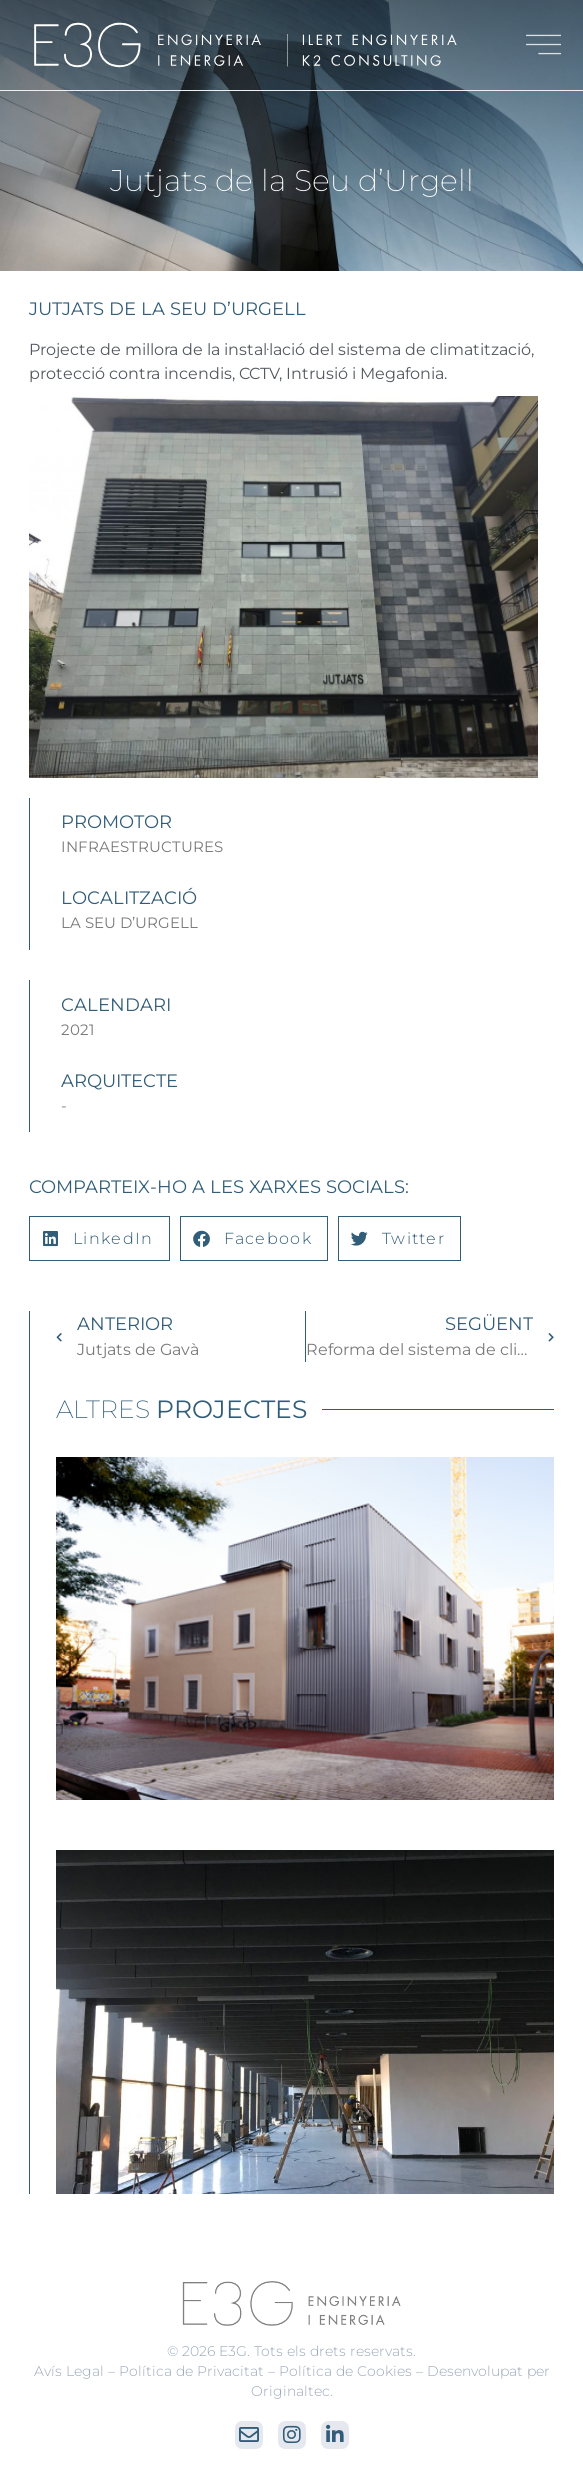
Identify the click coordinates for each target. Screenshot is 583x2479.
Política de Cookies (345, 2371)
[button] (99, 1238)
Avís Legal (69, 2371)
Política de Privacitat (191, 2371)
